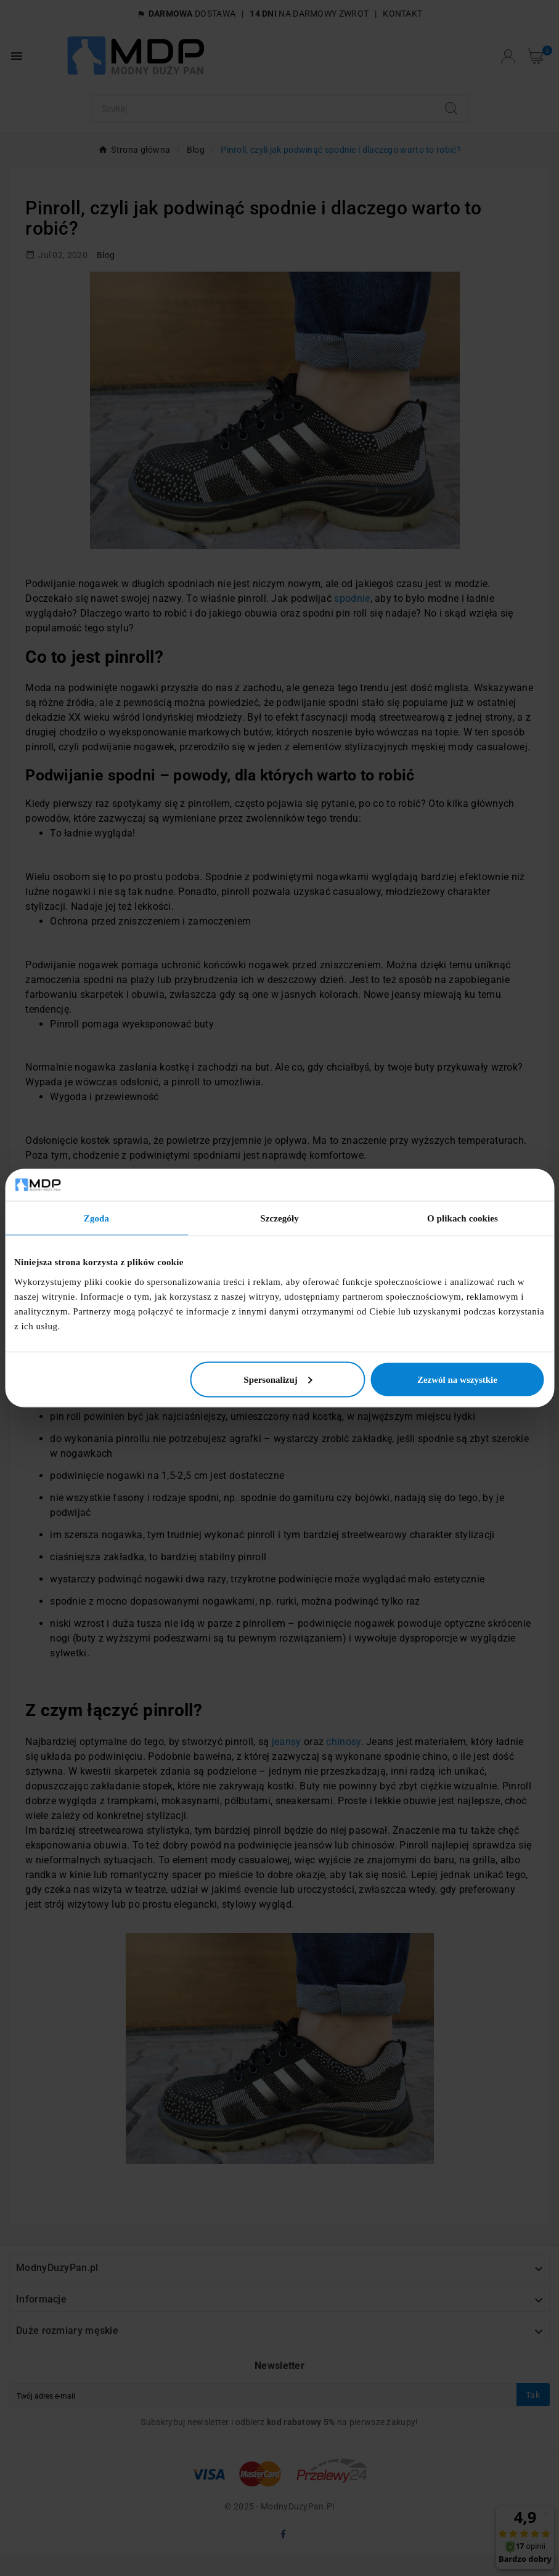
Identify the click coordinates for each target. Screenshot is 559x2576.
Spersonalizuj (277, 1379)
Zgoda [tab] (96, 1218)
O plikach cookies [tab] (462, 1218)
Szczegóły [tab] (279, 1218)
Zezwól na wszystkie (457, 1379)
